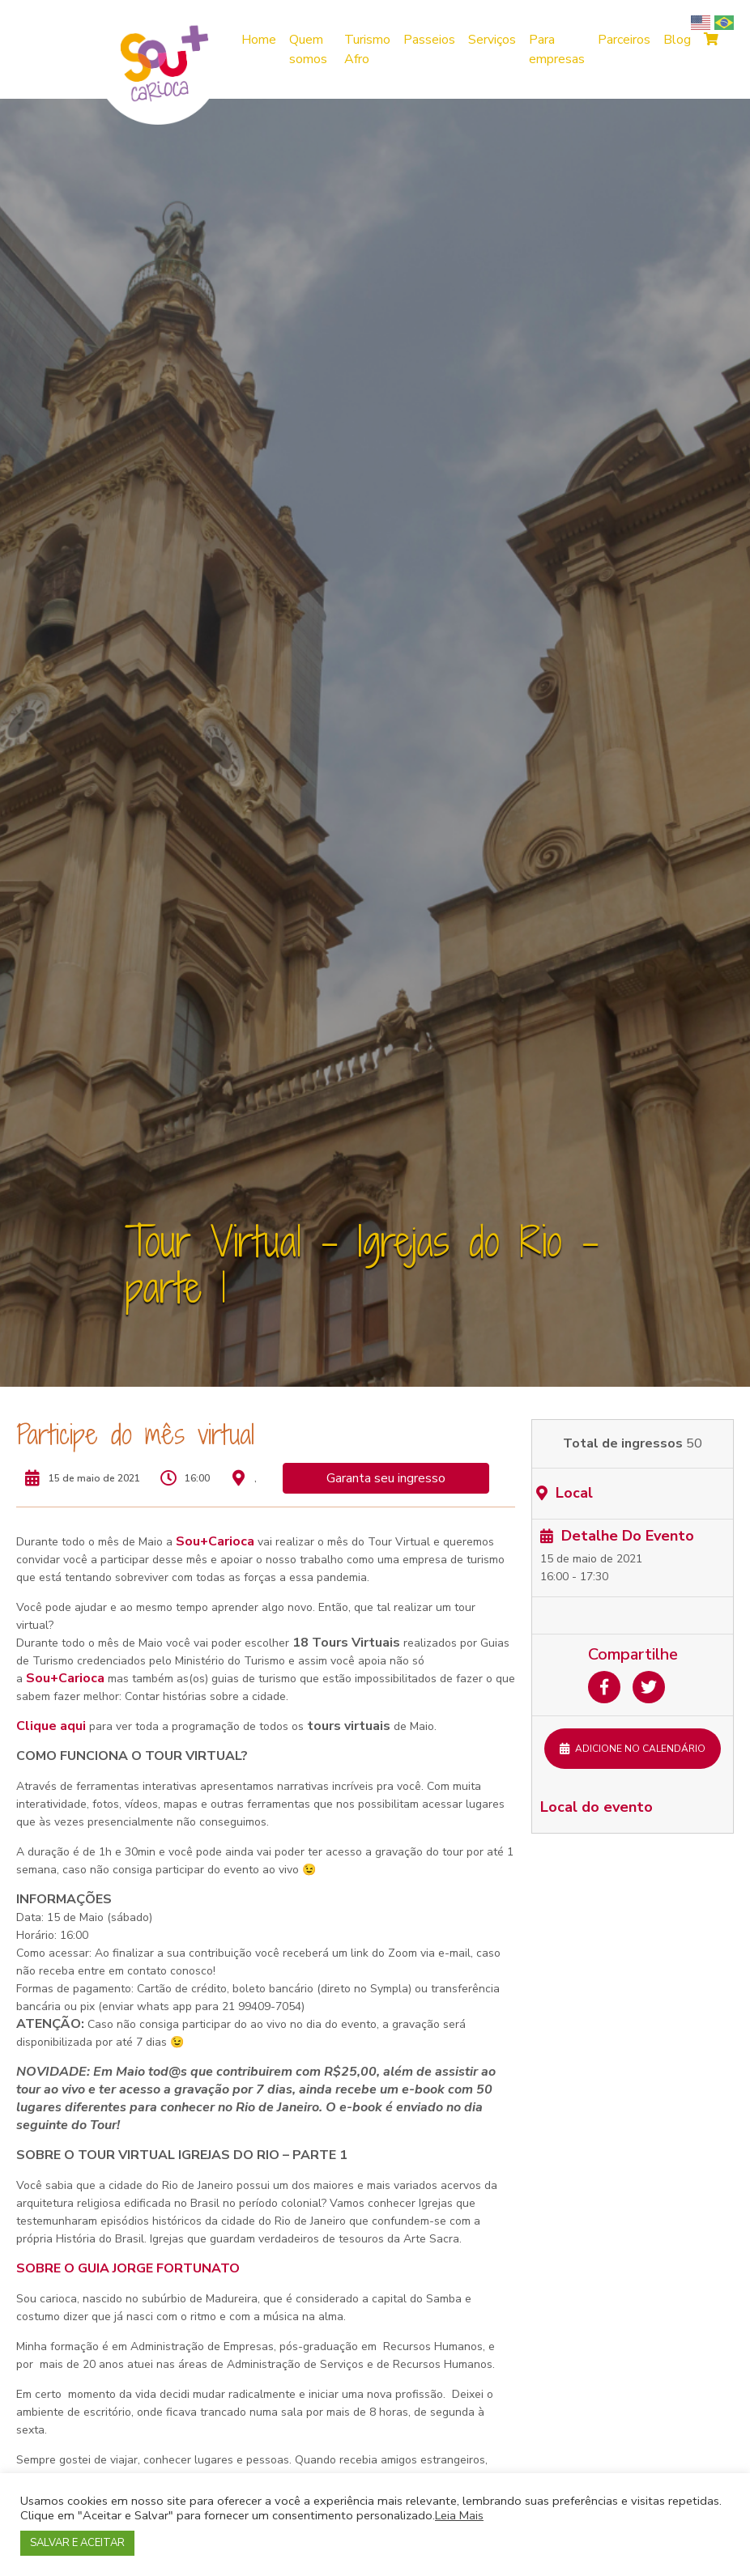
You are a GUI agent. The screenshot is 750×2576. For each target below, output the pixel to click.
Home (258, 40)
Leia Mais (459, 2515)
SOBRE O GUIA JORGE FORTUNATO (128, 2268)
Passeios (429, 40)
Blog (677, 40)
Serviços (492, 40)
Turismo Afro (367, 49)
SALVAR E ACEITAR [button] (77, 2543)
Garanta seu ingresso (385, 1478)
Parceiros (624, 40)
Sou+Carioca (215, 1541)
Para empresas (557, 49)
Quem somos (308, 49)
